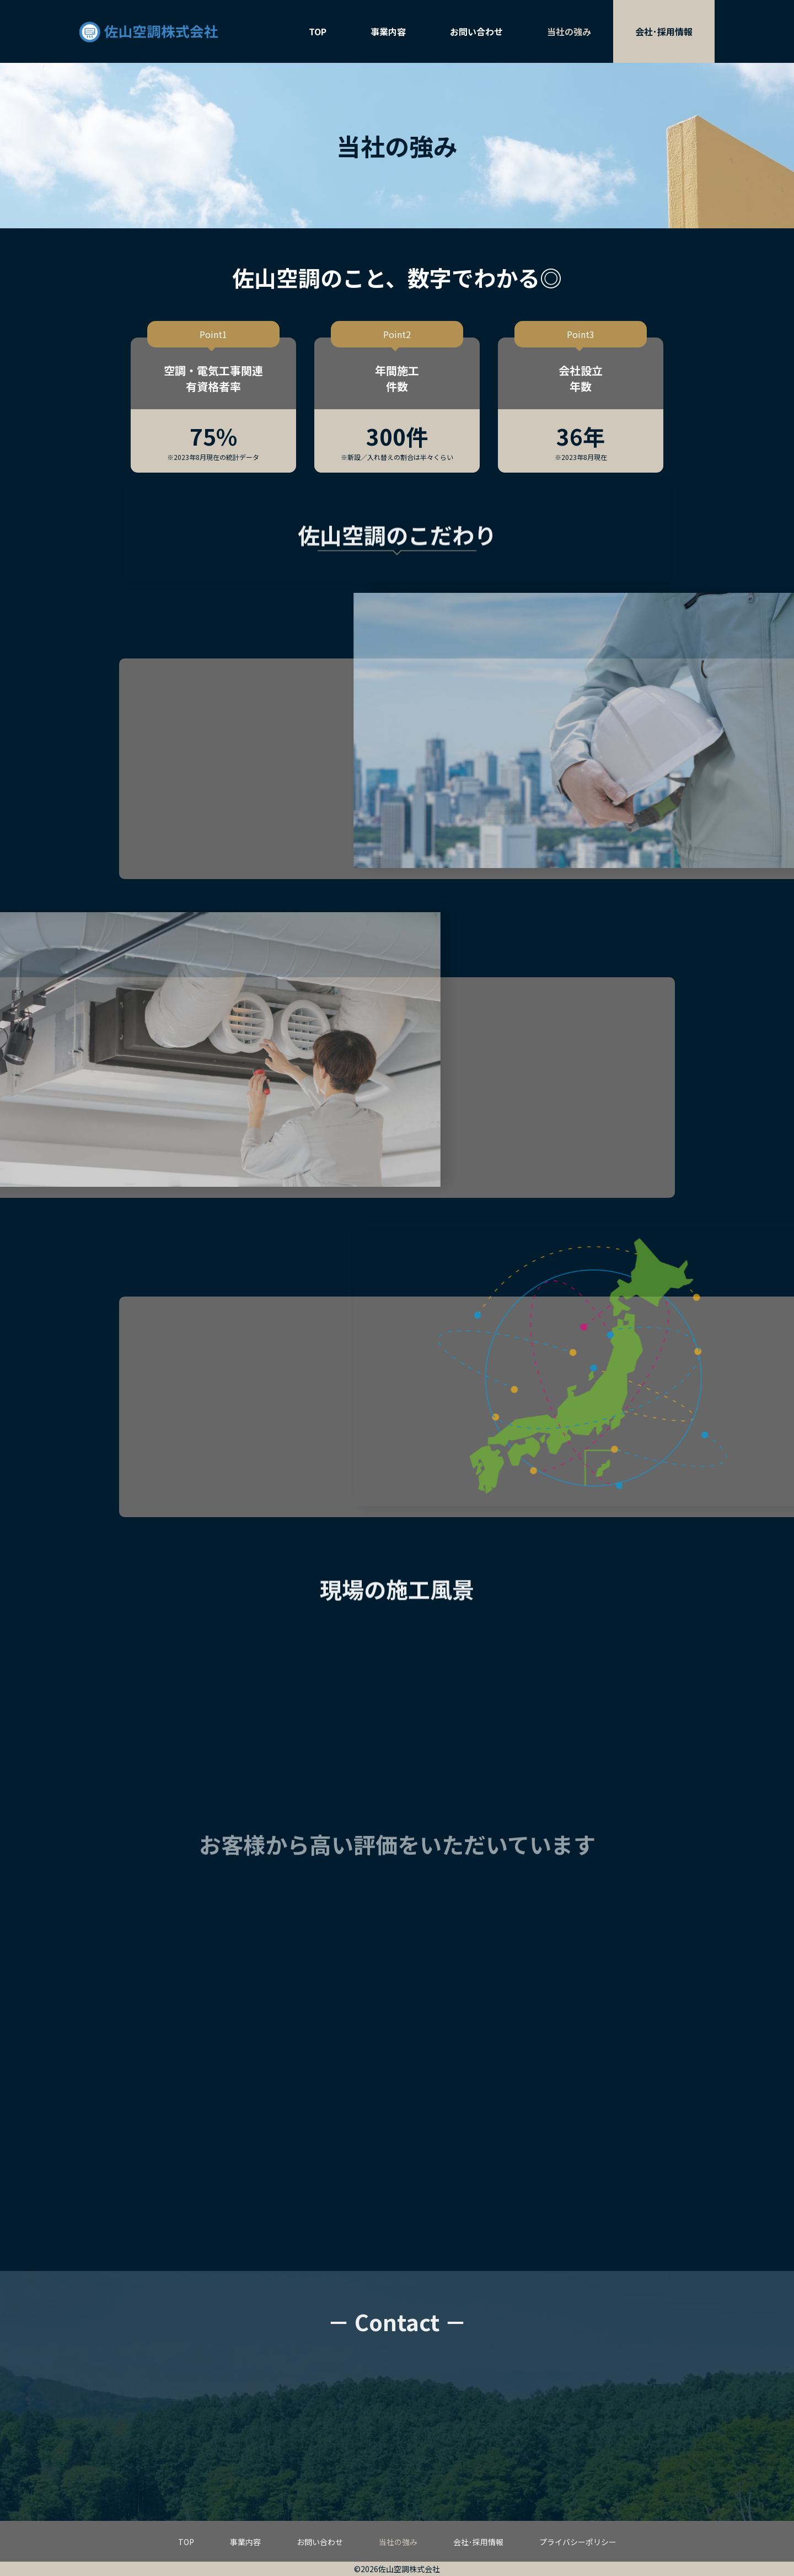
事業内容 (388, 31)
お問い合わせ (476, 31)
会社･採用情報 (664, 31)
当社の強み (569, 31)
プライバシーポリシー (577, 2541)
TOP (317, 31)
